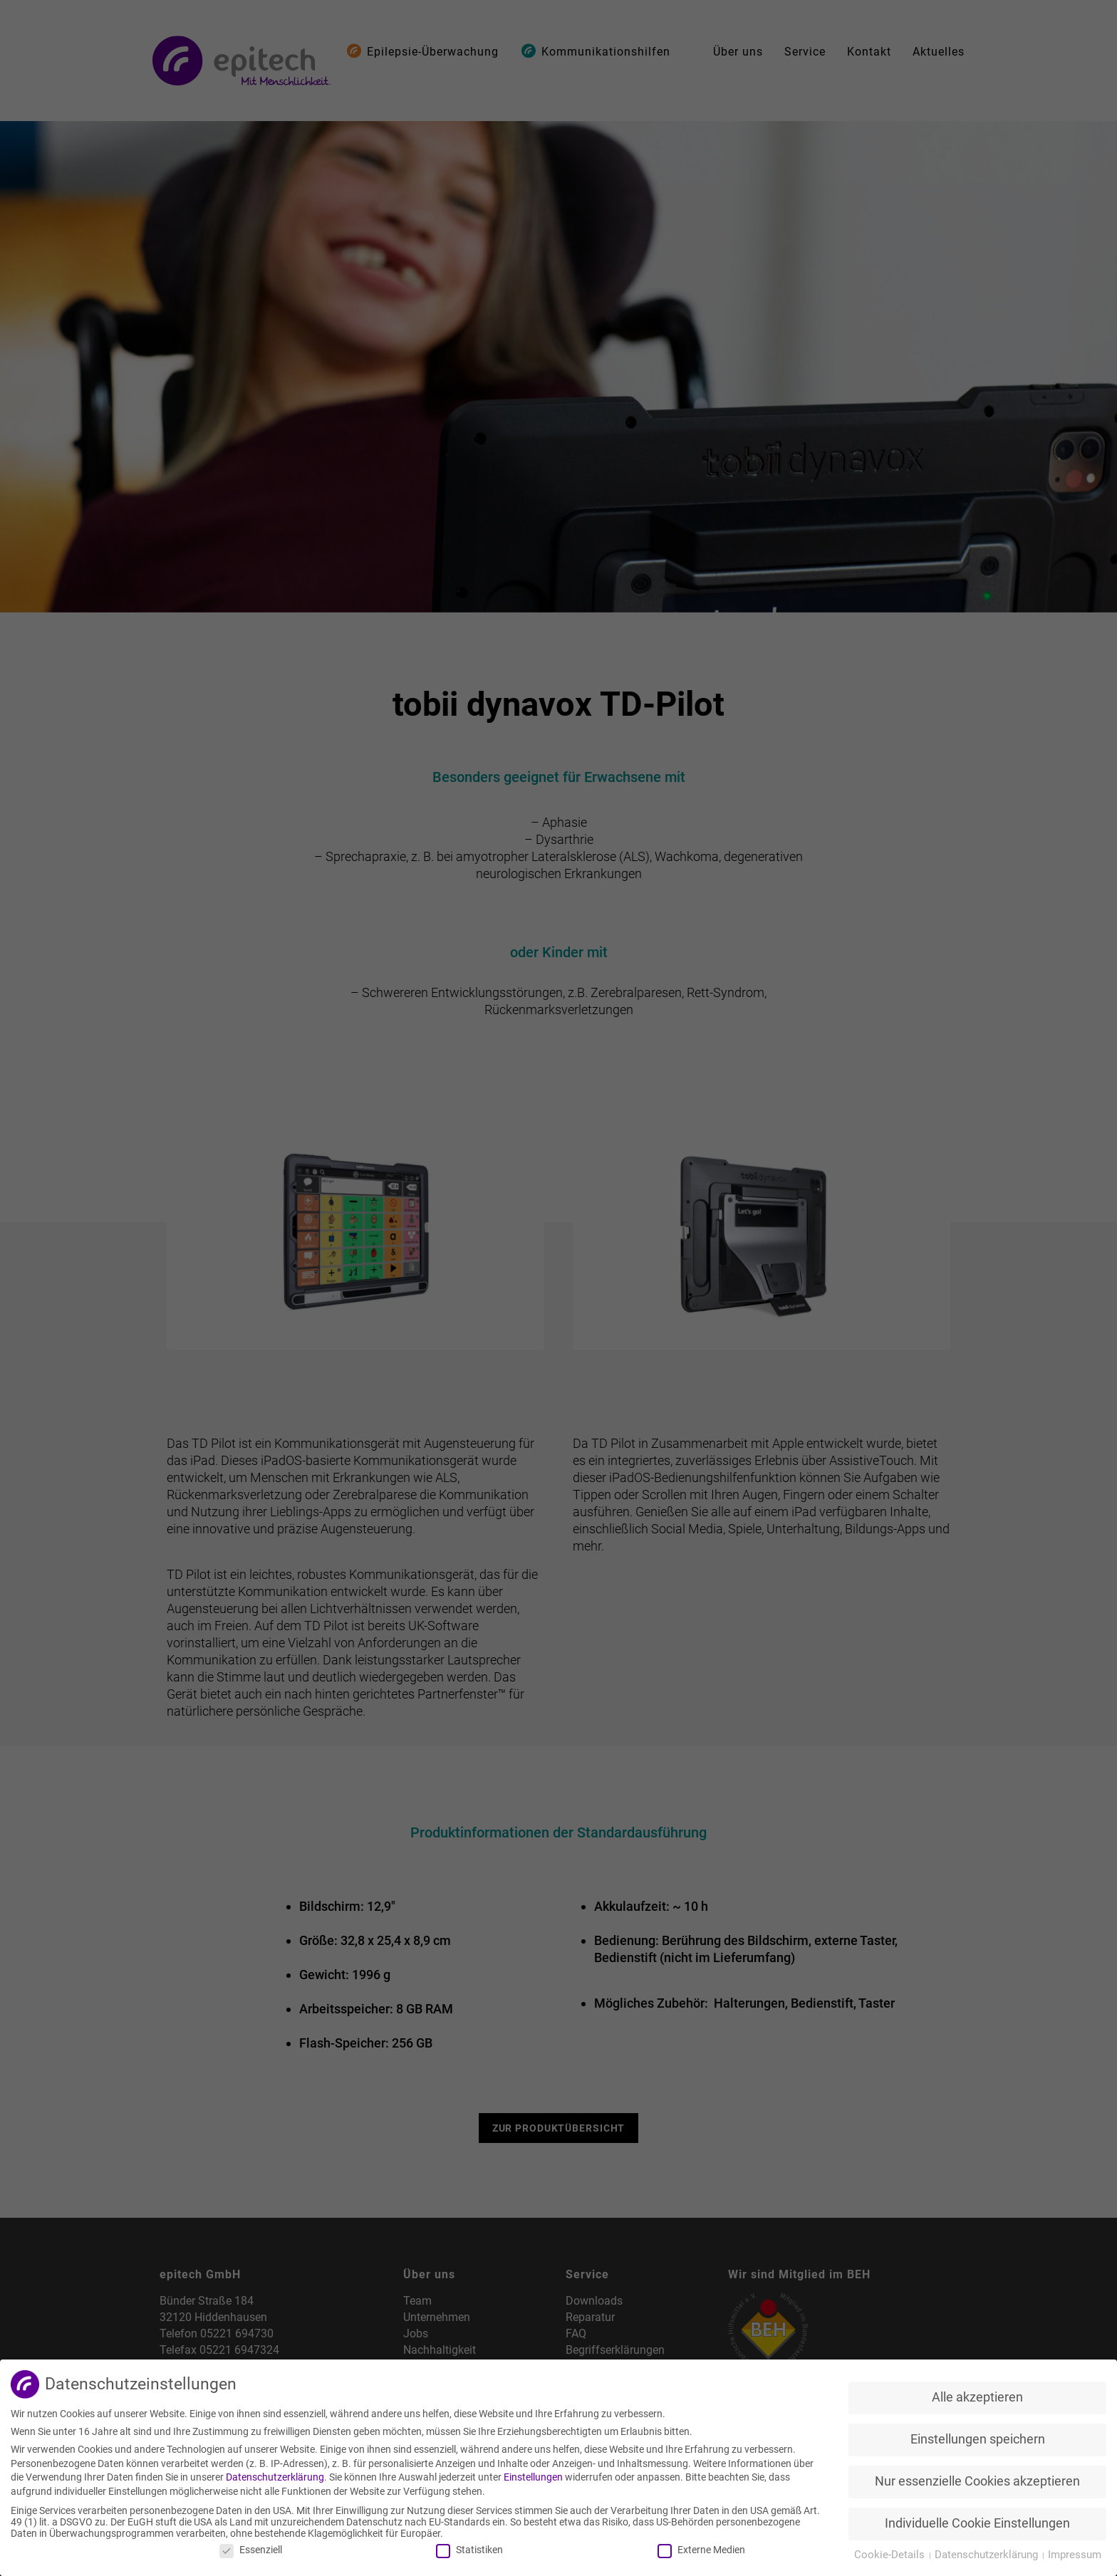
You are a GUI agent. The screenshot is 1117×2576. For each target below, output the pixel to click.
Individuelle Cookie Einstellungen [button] (977, 2523)
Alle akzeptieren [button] (977, 2397)
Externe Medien (701, 2549)
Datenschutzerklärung (275, 2477)
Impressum (1074, 2554)
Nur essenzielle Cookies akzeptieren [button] (977, 2481)
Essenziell (250, 2549)
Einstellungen (533, 2477)
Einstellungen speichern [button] (977, 2439)
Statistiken (469, 2549)
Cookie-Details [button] (891, 2554)
